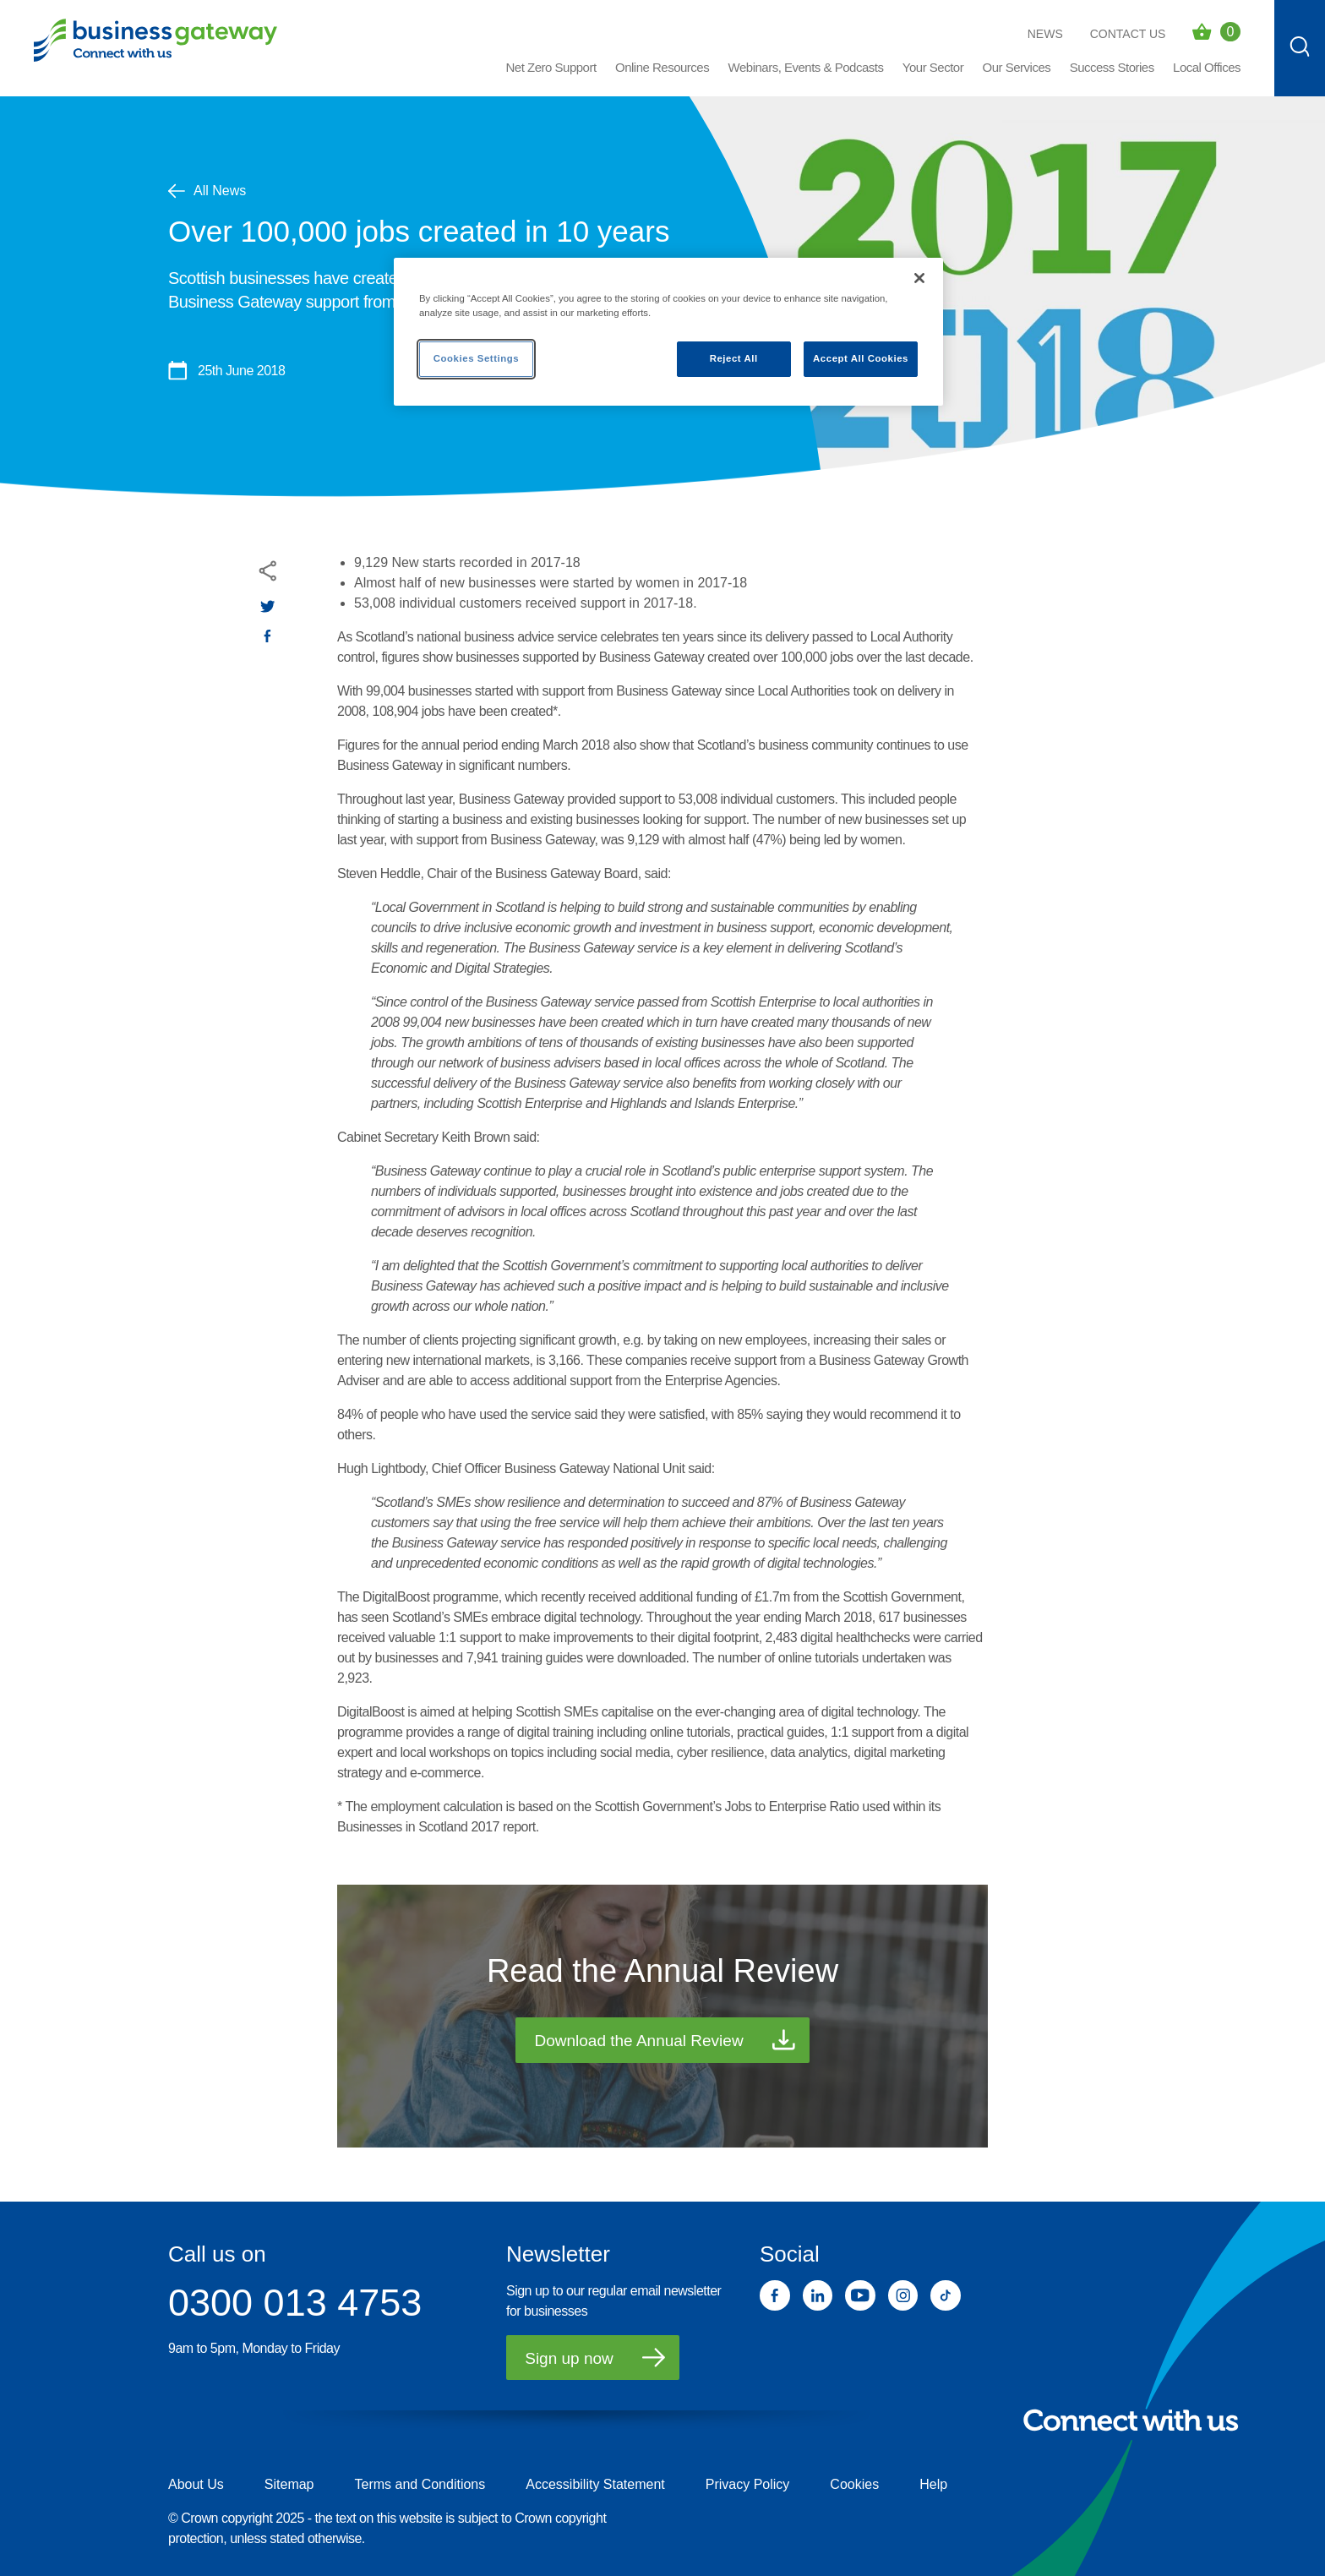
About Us (196, 2484)
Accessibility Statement (595, 2484)
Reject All (734, 358)
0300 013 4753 (295, 2303)
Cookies (854, 2484)
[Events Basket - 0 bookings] (1216, 31)
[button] (662, 74)
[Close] (919, 278)
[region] (668, 332)
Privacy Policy (748, 2484)
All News (207, 190)
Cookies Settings (476, 358)
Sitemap (289, 2484)
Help (933, 2484)
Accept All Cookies (860, 358)
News (1045, 34)
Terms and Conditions (420, 2484)
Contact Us (1128, 34)
